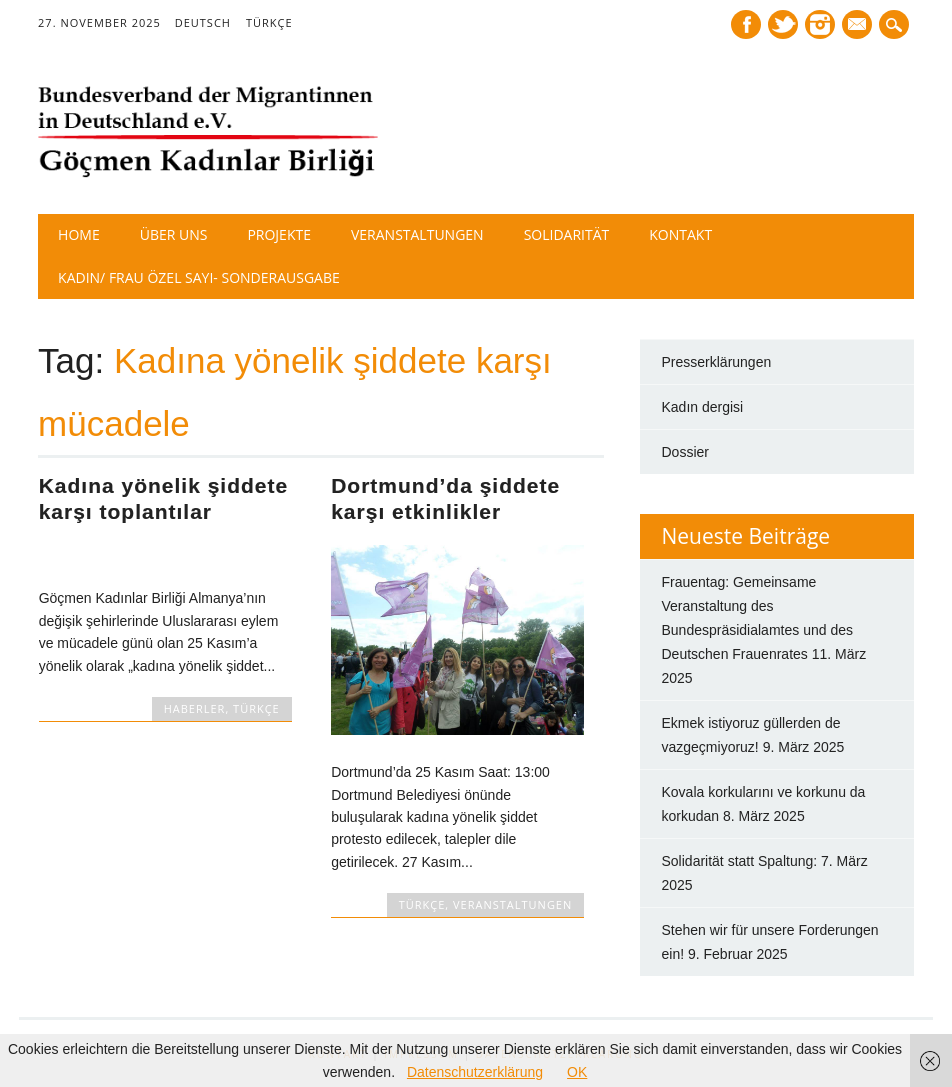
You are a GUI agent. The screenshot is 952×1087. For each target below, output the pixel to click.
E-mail (859, 26)
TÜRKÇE (269, 22)
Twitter (783, 24)
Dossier (685, 452)
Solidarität (567, 234)
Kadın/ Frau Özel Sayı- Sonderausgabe (199, 277)
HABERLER (195, 708)
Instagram (820, 24)
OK (577, 1072)
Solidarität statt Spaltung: (740, 861)
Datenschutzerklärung (475, 1072)
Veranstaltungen (417, 234)
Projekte (279, 234)
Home (79, 234)
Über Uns (174, 234)
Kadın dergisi (703, 407)
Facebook (746, 24)
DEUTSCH (203, 22)
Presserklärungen (717, 362)
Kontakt (680, 234)
